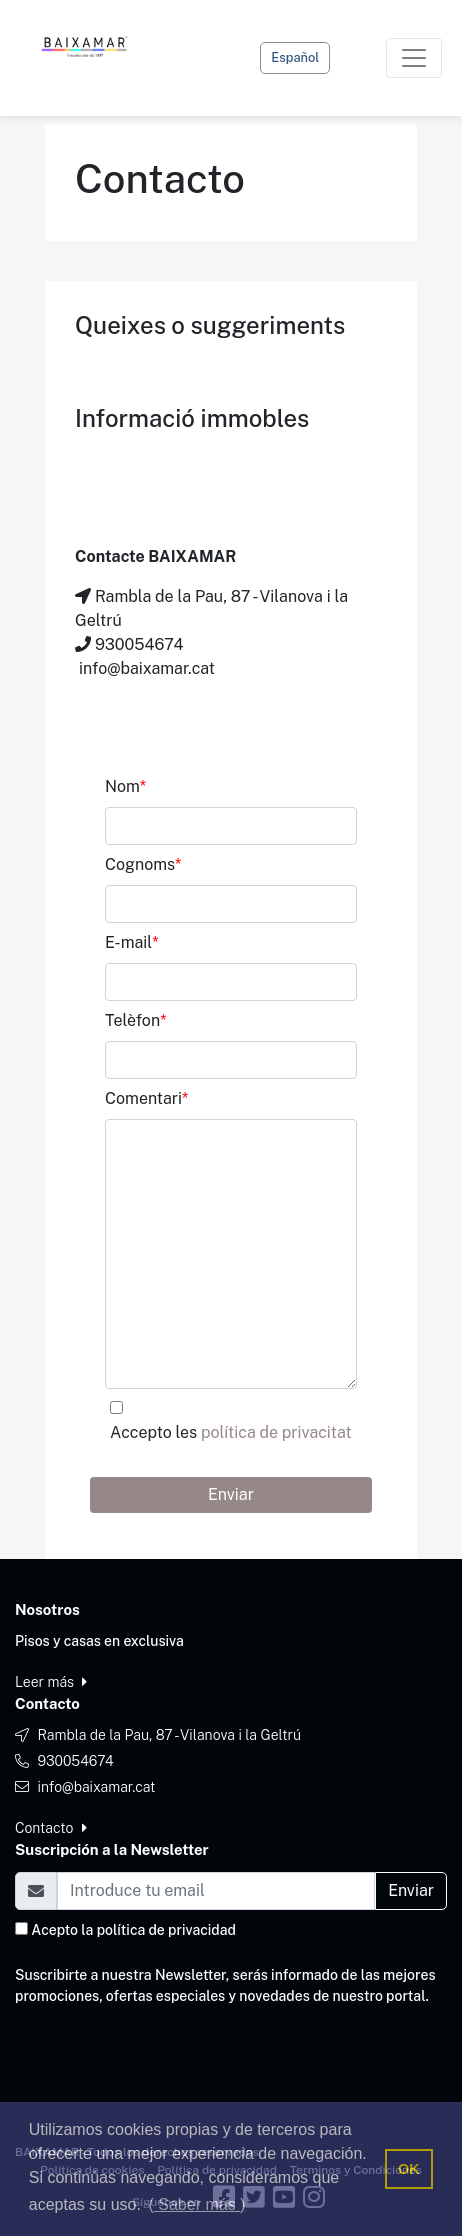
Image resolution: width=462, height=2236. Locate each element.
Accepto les (231, 1432)
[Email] (216, 1891)
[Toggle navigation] (414, 58)
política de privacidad (166, 1930)
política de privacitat (276, 1432)
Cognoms (143, 864)
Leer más (51, 1682)
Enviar (231, 1494)
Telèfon (135, 1020)
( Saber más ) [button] (197, 2204)
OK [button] (409, 2169)
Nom (125, 786)
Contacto (51, 1828)
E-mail (132, 942)
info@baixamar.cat (96, 1787)
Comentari (146, 1098)
